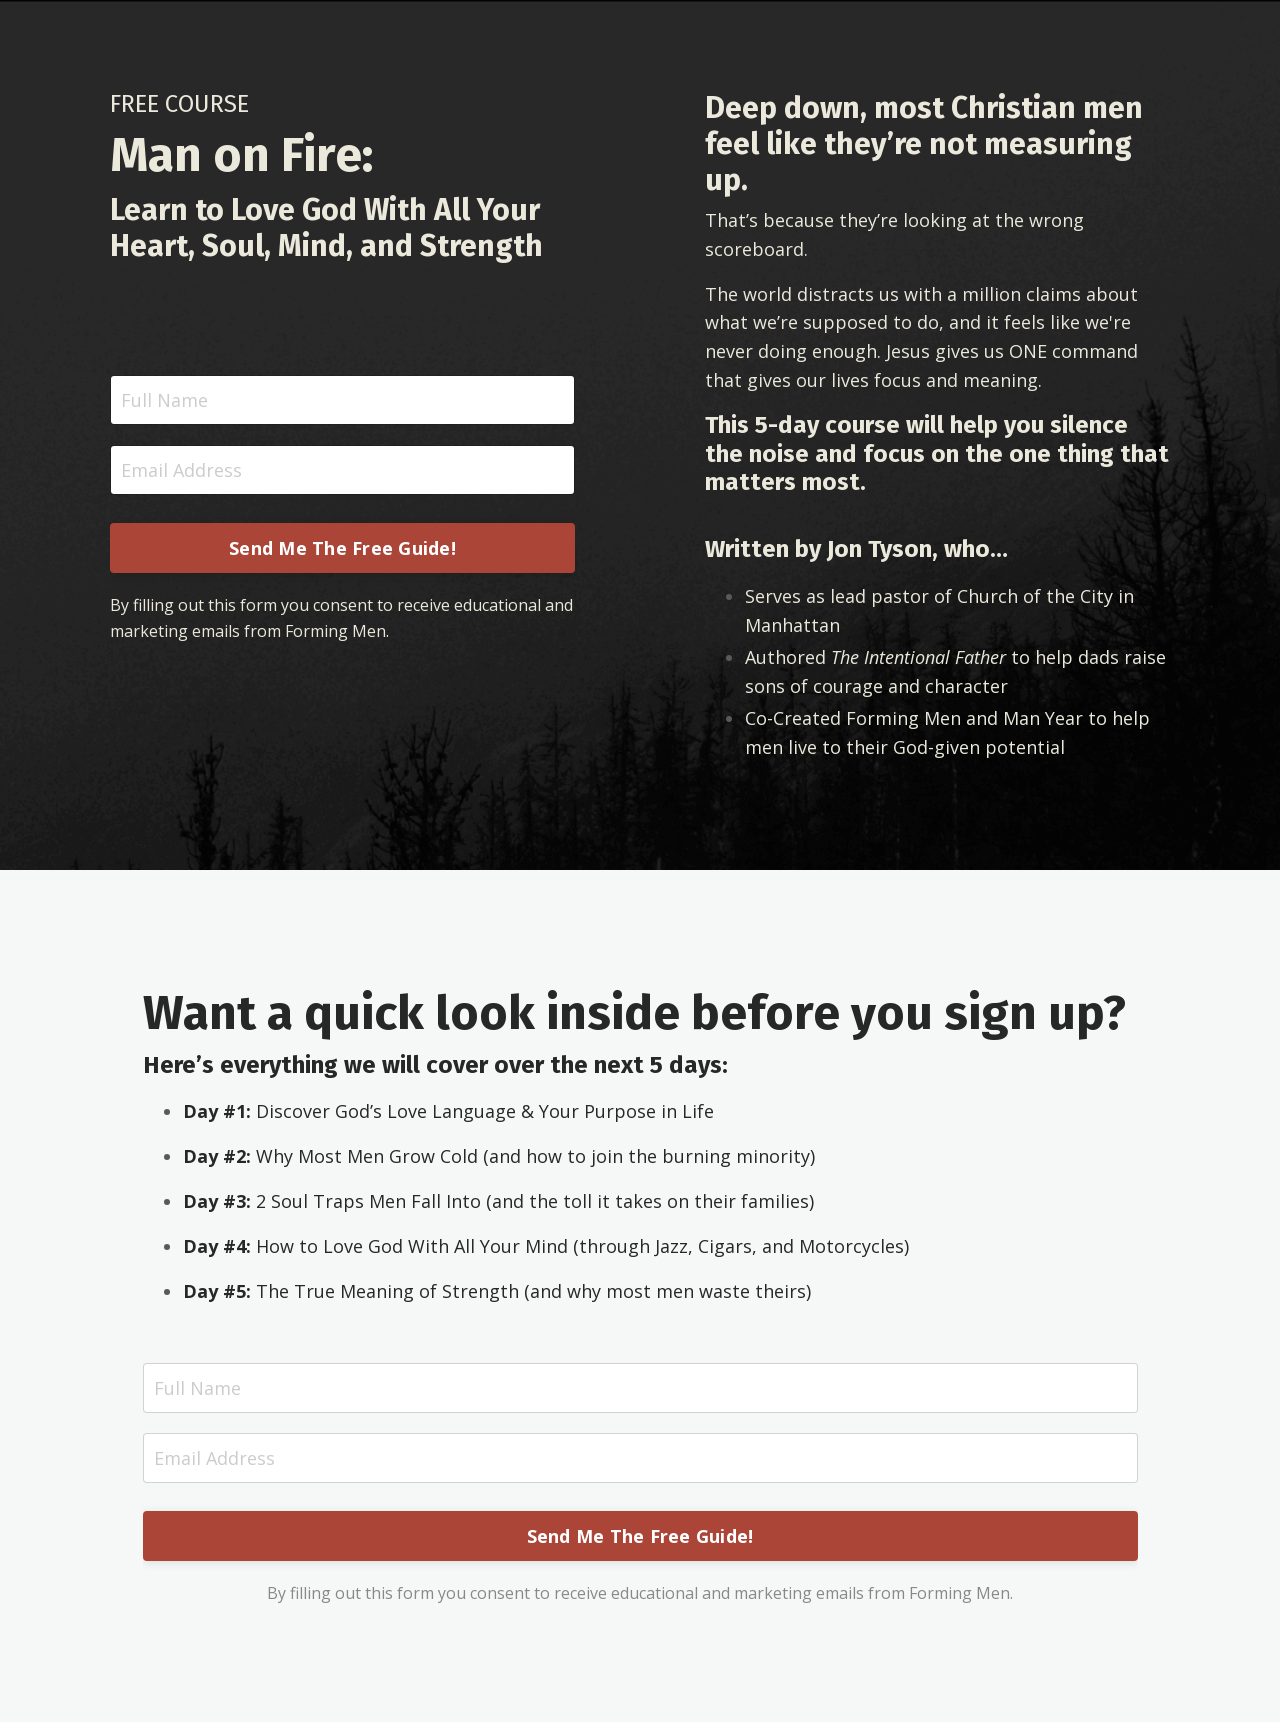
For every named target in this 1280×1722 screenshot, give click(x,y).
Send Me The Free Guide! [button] (342, 548)
